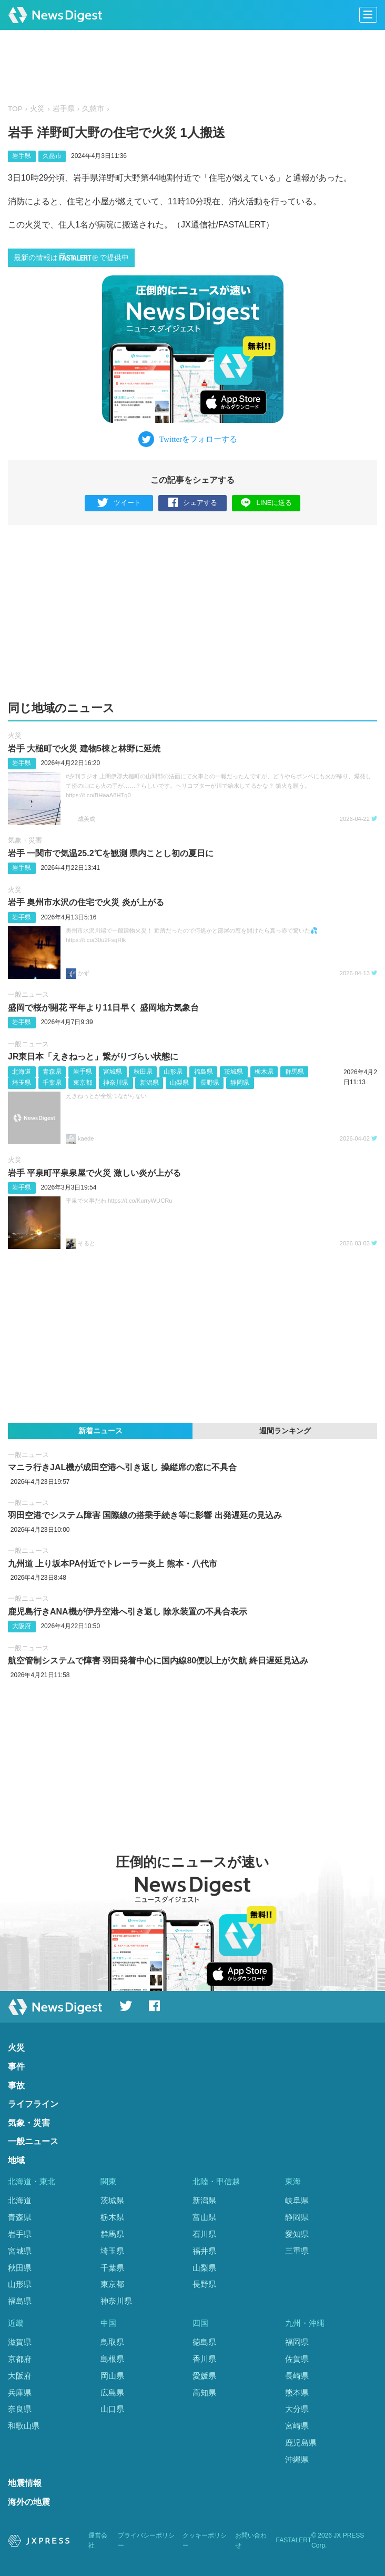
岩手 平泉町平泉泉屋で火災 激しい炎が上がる (94, 1172)
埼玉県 (21, 1082)
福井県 (204, 2250)
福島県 (203, 1071)
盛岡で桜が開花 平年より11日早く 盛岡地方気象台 (103, 1007)
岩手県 (64, 109)
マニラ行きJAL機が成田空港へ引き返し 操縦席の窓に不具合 (122, 1467)
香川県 (204, 2358)
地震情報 (25, 2483)
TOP (15, 109)
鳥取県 (112, 2341)
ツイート (119, 503)
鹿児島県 (301, 2442)
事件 (16, 2066)
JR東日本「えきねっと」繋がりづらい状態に (93, 1056)
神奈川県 (115, 1082)
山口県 (112, 2408)
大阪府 (21, 1626)
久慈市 (93, 109)
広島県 (112, 2392)
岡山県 (112, 2375)
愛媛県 (204, 2375)
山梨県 (179, 1082)
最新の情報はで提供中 (71, 257)
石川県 (204, 2234)
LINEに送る (266, 502)
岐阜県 (297, 2200)
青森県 (52, 1071)
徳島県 (204, 2341)
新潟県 (149, 1082)
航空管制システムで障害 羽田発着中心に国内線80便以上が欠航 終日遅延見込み (158, 1660)
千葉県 (52, 1082)
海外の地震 (29, 2502)
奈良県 (20, 2408)
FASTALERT (294, 2540)
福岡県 (297, 2341)
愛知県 (297, 2234)
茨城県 (233, 1071)
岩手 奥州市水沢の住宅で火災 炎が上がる (86, 902)
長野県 (209, 1082)
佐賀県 (297, 2358)
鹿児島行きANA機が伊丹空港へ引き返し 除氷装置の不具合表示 (127, 1611)
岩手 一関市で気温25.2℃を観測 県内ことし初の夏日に (111, 853)
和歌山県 (23, 2425)
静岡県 (239, 1082)
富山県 (204, 2217)
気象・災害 (25, 840)
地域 (16, 2160)
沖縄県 (297, 2459)
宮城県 (112, 1071)
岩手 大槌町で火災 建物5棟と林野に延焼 (84, 748)
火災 (37, 109)
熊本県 (297, 2392)
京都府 (20, 2358)
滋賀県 (20, 2341)
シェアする (192, 503)
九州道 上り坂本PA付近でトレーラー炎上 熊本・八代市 (112, 1563)
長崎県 (297, 2375)
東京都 (82, 1082)
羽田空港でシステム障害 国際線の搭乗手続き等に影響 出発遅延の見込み (145, 1515)
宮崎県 (297, 2425)
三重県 (297, 2250)
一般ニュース (28, 994)
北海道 (21, 1071)
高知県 (204, 2392)
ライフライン (33, 2103)
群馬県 (294, 1071)
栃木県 (264, 1071)
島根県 (112, 2358)
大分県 (297, 2408)
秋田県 (143, 1071)
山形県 (173, 1071)
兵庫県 (20, 2392)
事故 (16, 2085)
